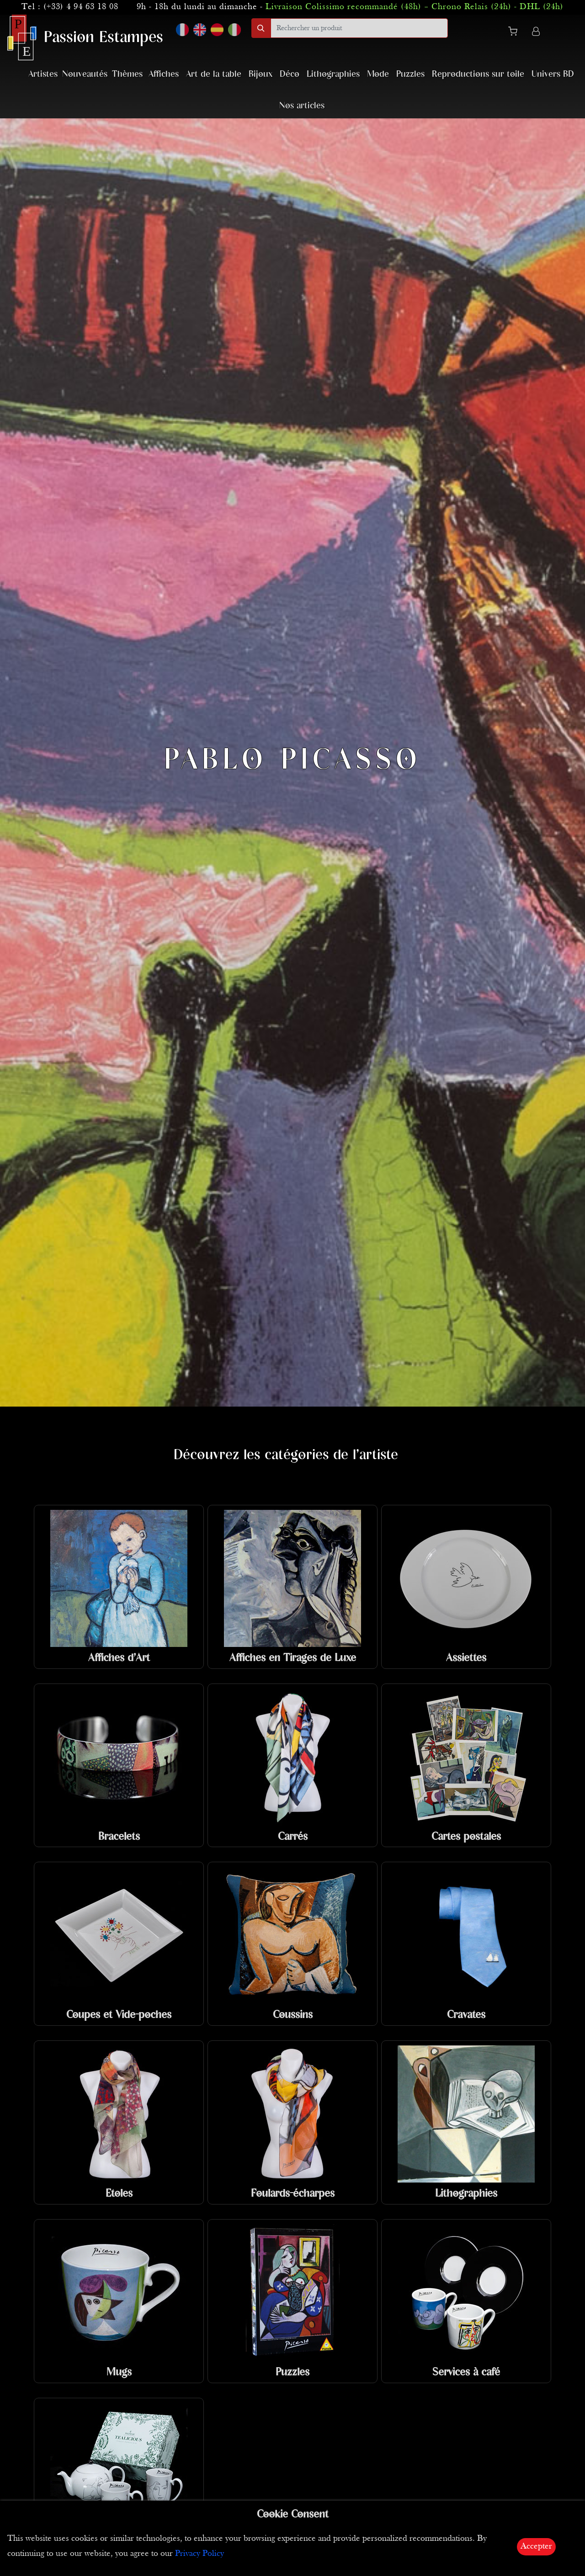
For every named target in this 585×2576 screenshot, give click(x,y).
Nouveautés (84, 74)
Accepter (536, 2546)
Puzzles (410, 74)
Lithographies (333, 74)
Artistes (43, 74)
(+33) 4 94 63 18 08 (80, 7)
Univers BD (553, 74)
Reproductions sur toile (478, 74)
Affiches (164, 74)
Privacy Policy (199, 2553)
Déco (289, 74)
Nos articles (301, 106)
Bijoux (260, 74)
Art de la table (213, 74)
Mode (378, 74)
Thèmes (127, 74)
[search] (359, 28)
